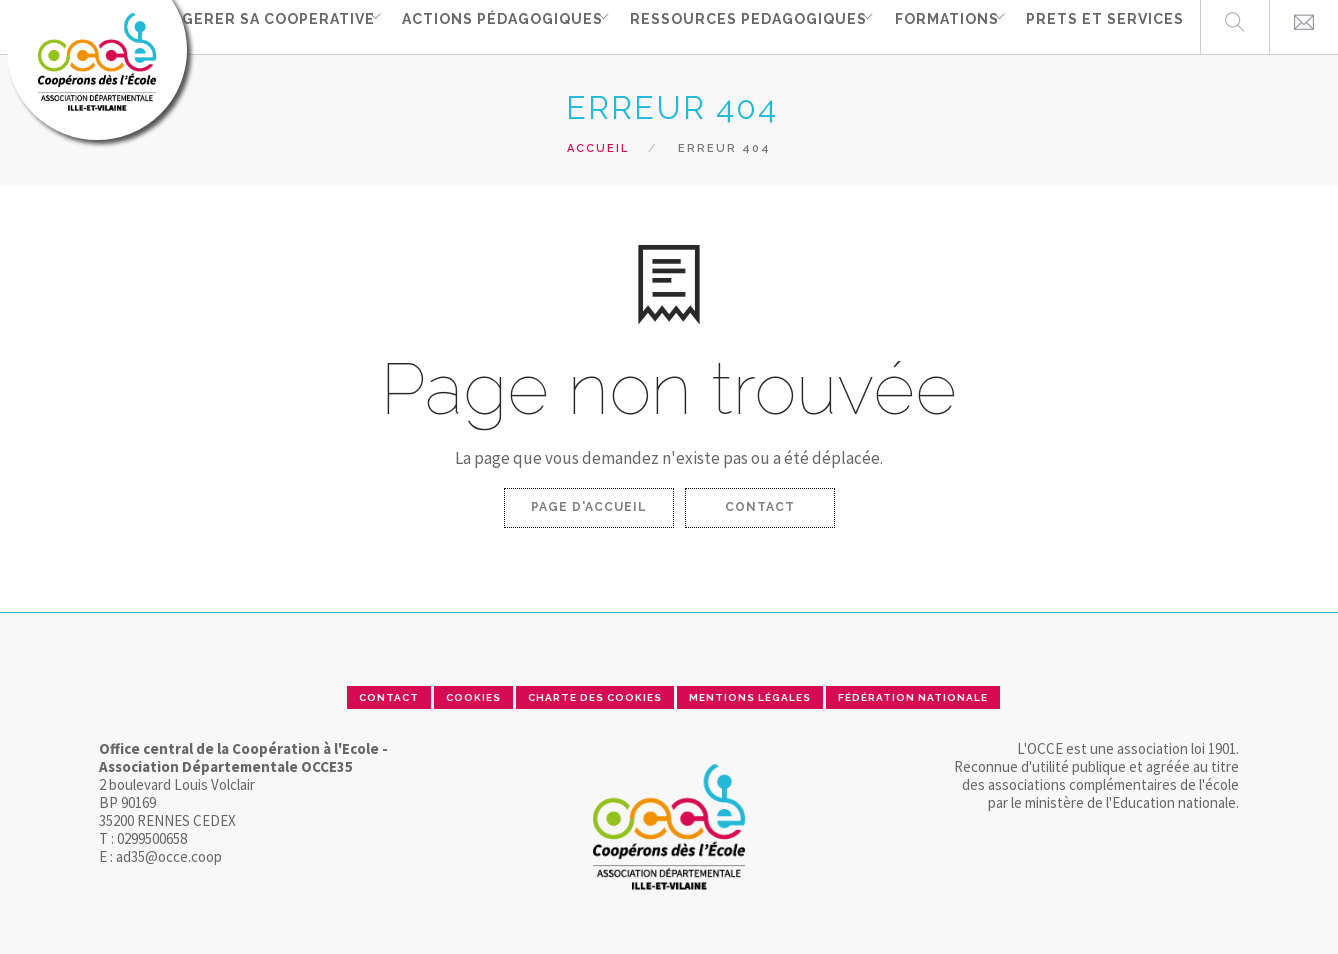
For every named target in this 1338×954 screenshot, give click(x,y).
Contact (760, 507)
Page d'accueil (589, 507)
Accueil (598, 148)
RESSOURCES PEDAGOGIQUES (735, 26)
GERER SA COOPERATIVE (251, 26)
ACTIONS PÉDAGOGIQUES (482, 26)
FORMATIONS (940, 26)
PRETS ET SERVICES (1105, 26)
